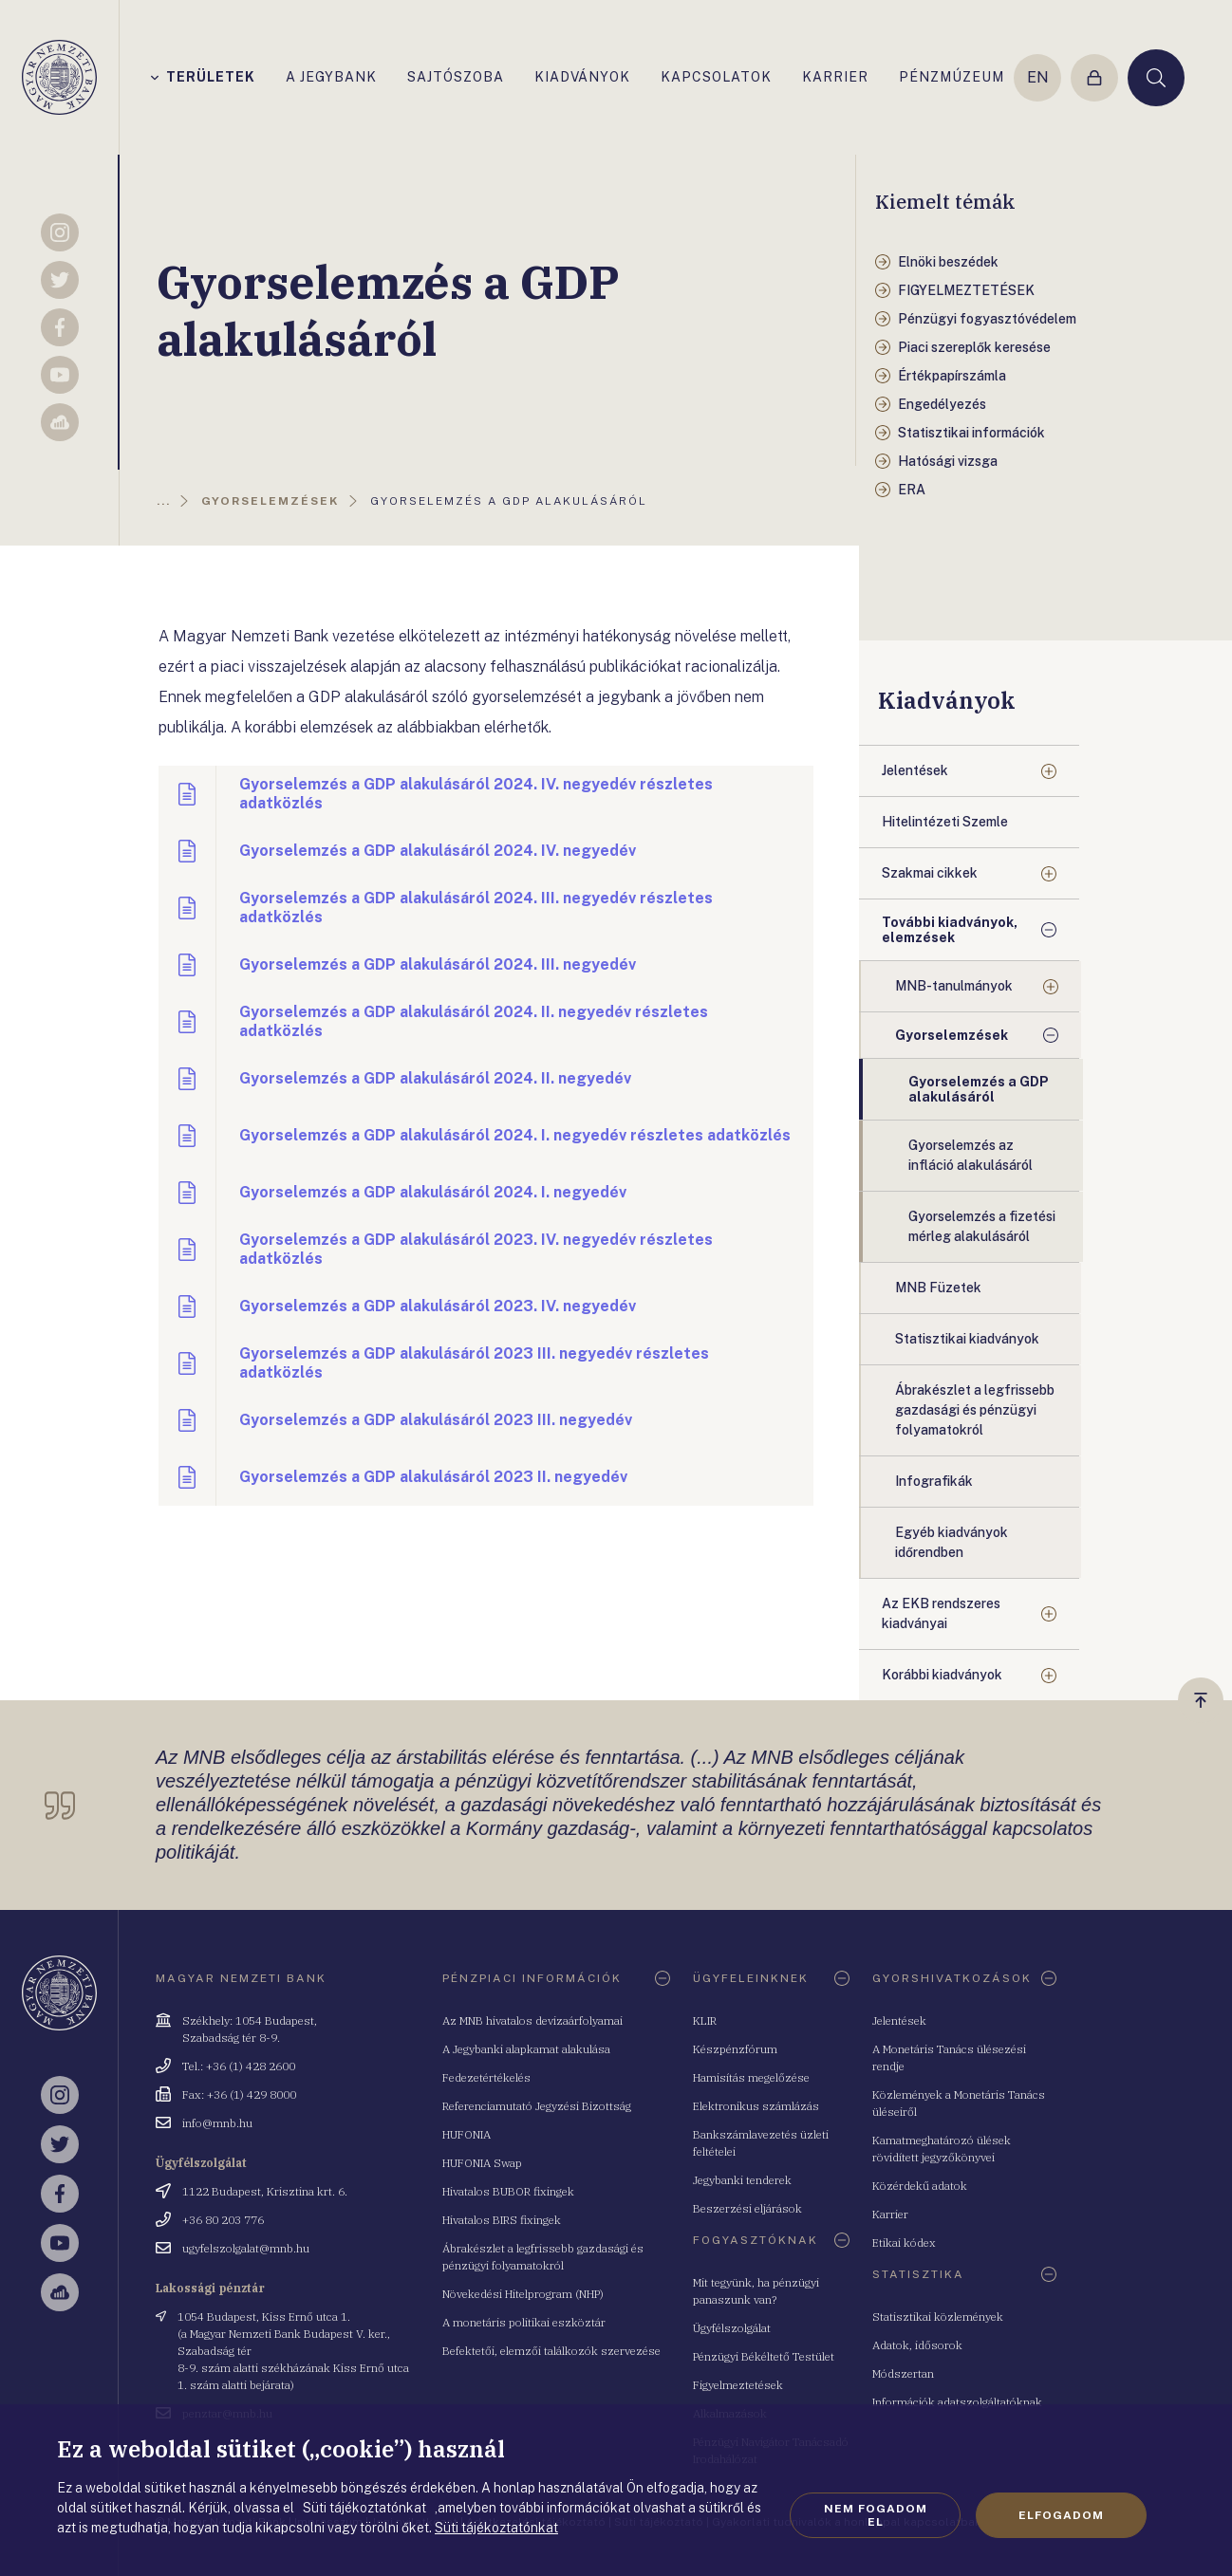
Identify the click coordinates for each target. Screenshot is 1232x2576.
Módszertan (903, 2373)
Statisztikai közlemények (937, 2316)
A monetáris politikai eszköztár (524, 2322)
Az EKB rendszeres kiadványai (941, 1613)
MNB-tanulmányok (954, 985)
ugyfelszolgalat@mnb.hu (245, 2248)
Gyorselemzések (951, 1035)
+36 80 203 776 (223, 2220)
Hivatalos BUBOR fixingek (508, 2191)
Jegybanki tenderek (742, 2180)
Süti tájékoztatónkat (496, 2527)
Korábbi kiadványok (942, 1674)
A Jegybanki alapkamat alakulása (526, 2049)
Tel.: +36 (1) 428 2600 (238, 2066)
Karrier (890, 2214)
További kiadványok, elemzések (949, 930)
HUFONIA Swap (482, 2163)
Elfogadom (1061, 2515)
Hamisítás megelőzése (751, 2077)
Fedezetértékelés (486, 2077)
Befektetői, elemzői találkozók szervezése (551, 2351)
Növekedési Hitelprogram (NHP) (523, 2294)
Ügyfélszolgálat (732, 2328)
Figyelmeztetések (738, 2385)
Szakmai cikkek (930, 872)
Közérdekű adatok (919, 2185)
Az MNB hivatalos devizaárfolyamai (532, 2020)
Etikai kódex (904, 2242)
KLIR (705, 2020)
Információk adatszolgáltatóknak (957, 2402)
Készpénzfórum (735, 2049)
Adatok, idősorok (917, 2345)
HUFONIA (466, 2134)
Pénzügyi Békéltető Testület (763, 2356)
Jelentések (915, 770)
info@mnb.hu (217, 2123)
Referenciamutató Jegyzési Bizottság (536, 2106)
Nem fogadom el (875, 2515)
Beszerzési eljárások (747, 2208)
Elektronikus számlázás (756, 2106)
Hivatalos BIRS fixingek (501, 2220)
